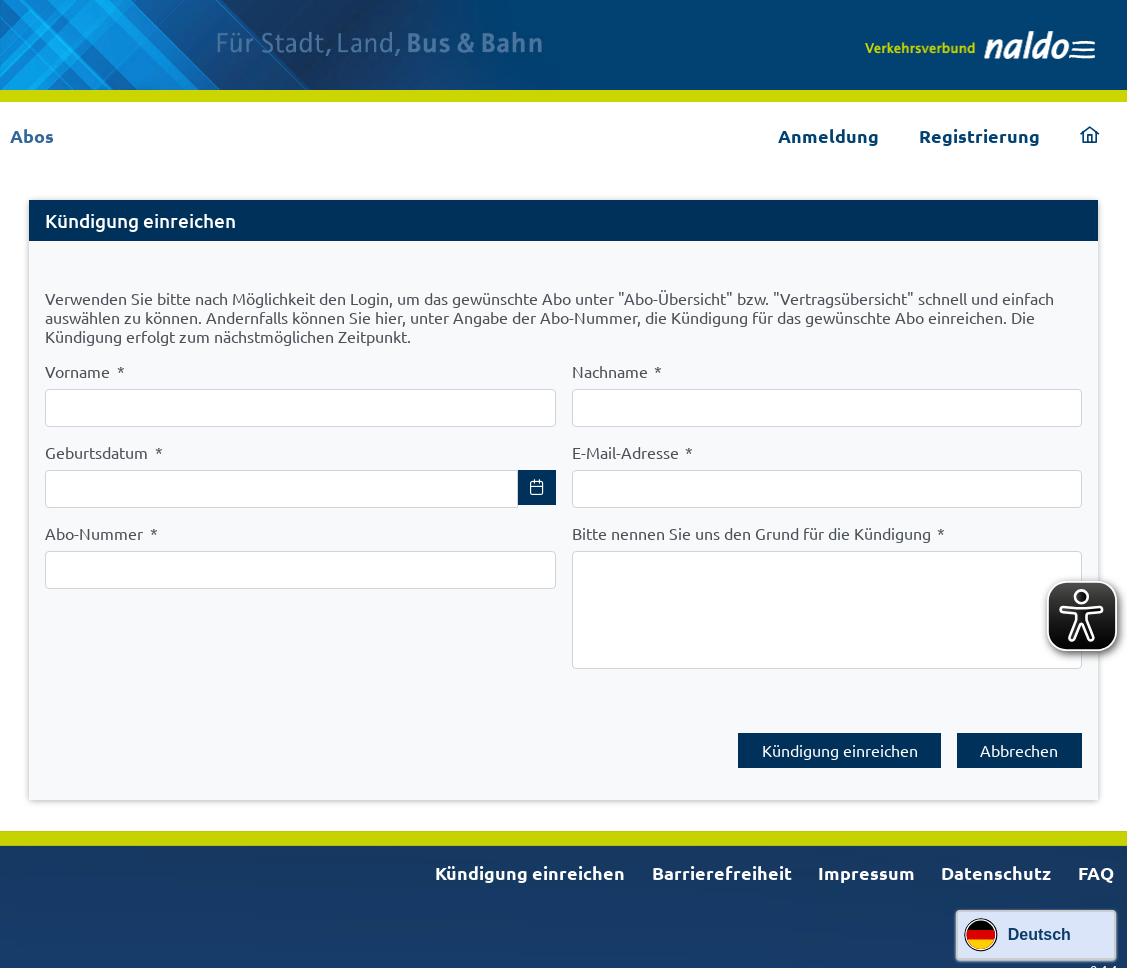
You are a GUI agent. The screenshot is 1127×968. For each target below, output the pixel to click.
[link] (980, 45)
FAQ (1096, 862)
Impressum (866, 862)
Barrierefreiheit (722, 862)
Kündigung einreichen (530, 862)
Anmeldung (828, 135)
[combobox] (281, 489)
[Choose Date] (537, 487)
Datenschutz (996, 862)
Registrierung (979, 135)
